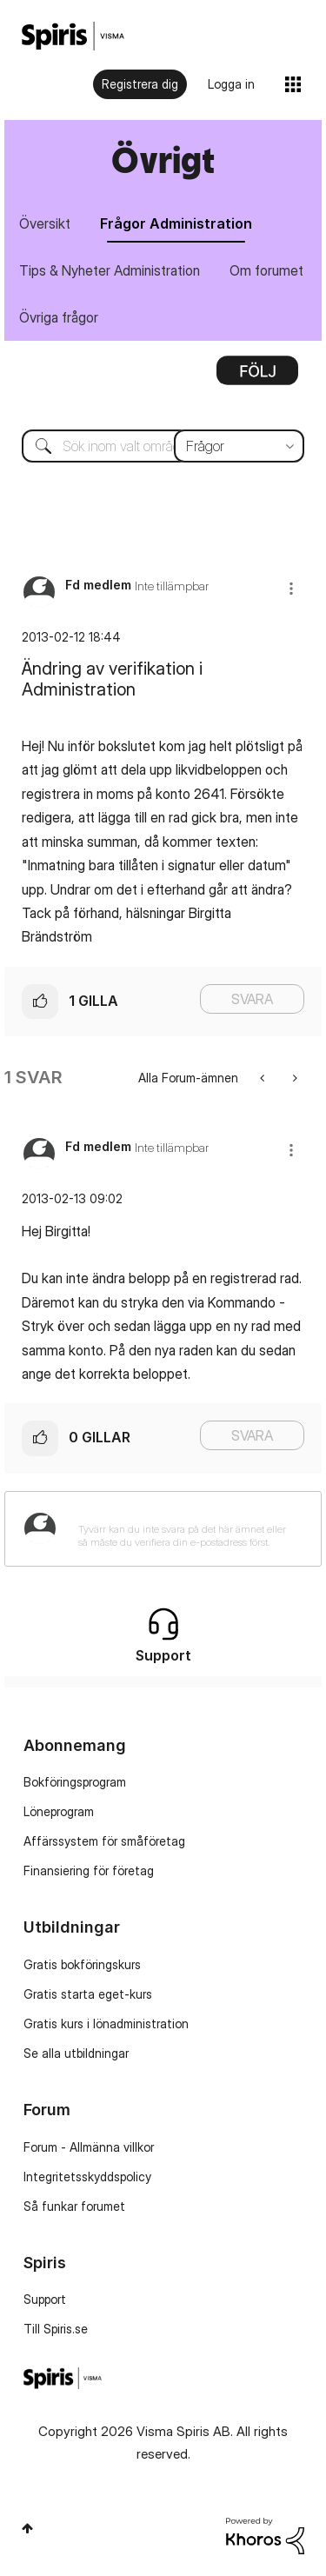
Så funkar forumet (74, 2206)
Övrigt (163, 159)
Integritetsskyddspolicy (87, 2176)
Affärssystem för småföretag (104, 1841)
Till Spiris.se (55, 2328)
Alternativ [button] (257, 376)
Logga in (231, 84)
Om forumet (266, 270)
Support (44, 2299)
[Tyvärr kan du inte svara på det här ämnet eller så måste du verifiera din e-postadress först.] (185, 1529)
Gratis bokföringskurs (82, 1964)
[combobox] (163, 446)
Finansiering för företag (88, 1870)
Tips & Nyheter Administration (109, 270)
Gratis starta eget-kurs (87, 1994)
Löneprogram (58, 1811)
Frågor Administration (176, 223)
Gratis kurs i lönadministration (106, 2023)
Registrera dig (140, 84)
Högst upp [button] (27, 2528)
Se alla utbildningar (76, 2053)
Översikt (44, 223)
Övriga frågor (58, 317)
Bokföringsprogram (74, 1781)
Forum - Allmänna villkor (88, 2147)
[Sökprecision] (239, 446)
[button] (291, 588)
